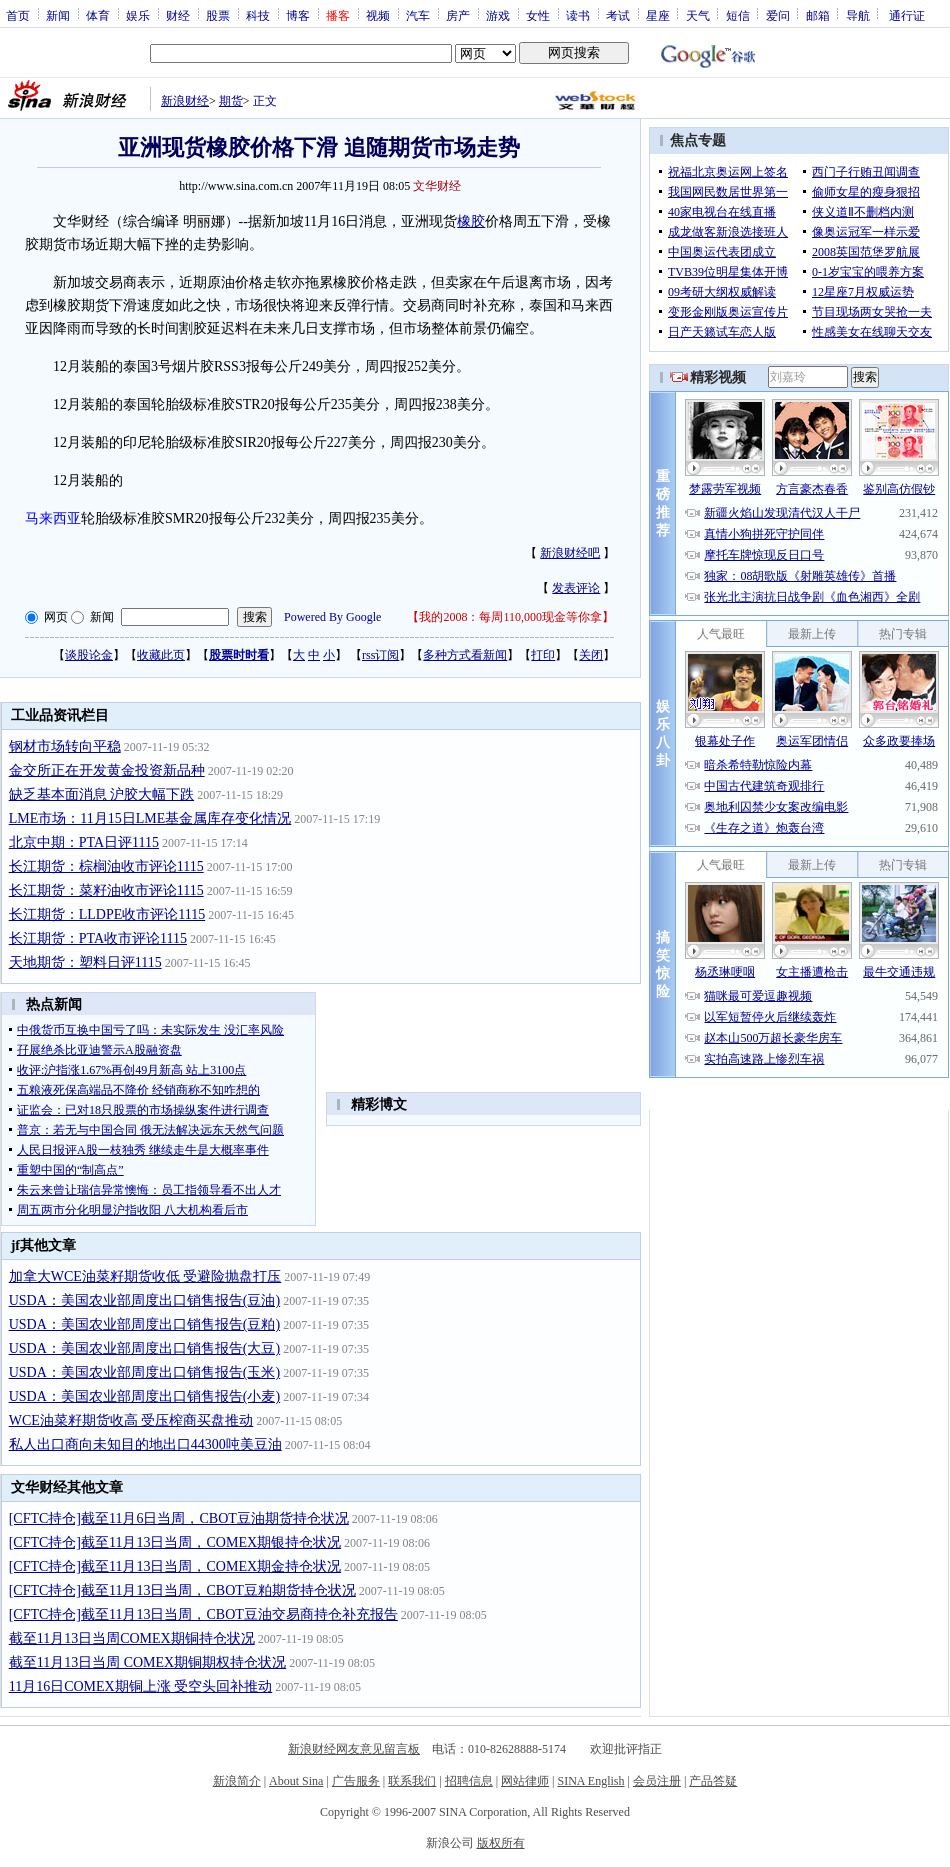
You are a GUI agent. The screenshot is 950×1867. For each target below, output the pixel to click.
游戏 (498, 15)
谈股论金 (89, 655)
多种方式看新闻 (465, 655)
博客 (298, 15)
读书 (578, 15)
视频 (378, 15)
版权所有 (501, 1843)
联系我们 (412, 1781)
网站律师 (525, 1781)
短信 (738, 15)
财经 (178, 15)
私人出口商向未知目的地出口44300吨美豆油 (145, 1444)
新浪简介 (237, 1781)
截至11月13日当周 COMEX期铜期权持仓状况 (148, 1662)
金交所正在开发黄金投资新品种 (107, 770)
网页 (56, 617)
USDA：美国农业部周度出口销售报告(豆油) (144, 1300)
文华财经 (437, 186)
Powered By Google (332, 617)
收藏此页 (161, 655)
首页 (18, 15)
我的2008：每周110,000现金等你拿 (510, 617)
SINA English (590, 1781)
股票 (218, 15)
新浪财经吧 (570, 553)
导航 (858, 15)
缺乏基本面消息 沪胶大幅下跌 (102, 794)
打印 (543, 655)
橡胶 (471, 221)
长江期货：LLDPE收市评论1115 (107, 914)
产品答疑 (713, 1781)
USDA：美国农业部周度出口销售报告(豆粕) (144, 1324)
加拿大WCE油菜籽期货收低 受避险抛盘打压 (145, 1276)
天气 (698, 15)
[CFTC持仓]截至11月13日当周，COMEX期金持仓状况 (175, 1566)
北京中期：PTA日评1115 (84, 842)
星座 (658, 15)
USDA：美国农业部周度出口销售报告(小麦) (144, 1396)
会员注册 (657, 1781)
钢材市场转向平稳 (65, 746)
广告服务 (356, 1781)
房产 (458, 15)
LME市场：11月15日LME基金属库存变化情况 (150, 818)
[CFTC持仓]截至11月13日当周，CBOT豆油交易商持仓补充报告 (203, 1614)
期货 (231, 101)
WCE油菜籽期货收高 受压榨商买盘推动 (131, 1420)
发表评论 (576, 588)
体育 (98, 15)
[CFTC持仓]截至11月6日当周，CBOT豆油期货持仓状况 (179, 1518)
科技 (258, 15)
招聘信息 (469, 1781)
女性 (538, 15)
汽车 (418, 15)
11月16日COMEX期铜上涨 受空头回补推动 (141, 1686)
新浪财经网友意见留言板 (354, 1749)
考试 (618, 15)
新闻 (58, 15)
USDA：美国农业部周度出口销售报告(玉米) (144, 1372)
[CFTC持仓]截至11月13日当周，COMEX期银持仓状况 (175, 1542)
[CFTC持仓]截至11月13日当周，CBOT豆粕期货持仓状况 (182, 1590)
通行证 (907, 15)
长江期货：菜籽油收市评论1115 (106, 890)
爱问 (778, 15)
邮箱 (818, 15)
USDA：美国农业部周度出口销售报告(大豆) (144, 1348)
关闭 (591, 655)
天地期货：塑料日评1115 (85, 962)
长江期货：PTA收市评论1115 (98, 938)
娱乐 (138, 15)
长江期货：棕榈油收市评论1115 (106, 866)
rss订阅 (380, 655)
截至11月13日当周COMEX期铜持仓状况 (132, 1638)
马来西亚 (53, 518)
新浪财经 (185, 101)
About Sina (296, 1781)
